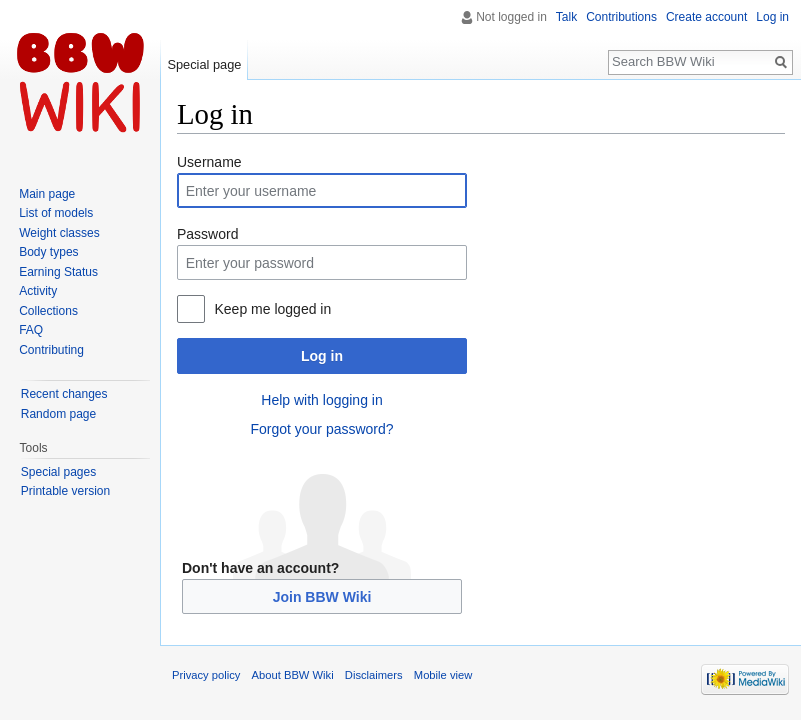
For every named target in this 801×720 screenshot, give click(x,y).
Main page (47, 194)
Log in (322, 356)
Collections (48, 311)
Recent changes (64, 394)
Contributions (621, 17)
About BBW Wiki (293, 675)
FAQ (31, 330)
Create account (706, 17)
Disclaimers (374, 675)
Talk (566, 17)
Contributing (51, 350)
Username (209, 162)
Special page (204, 64)
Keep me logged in (272, 309)
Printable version (65, 491)
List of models (56, 213)
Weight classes (59, 233)
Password (207, 234)
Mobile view (443, 675)
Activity (38, 291)
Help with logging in (321, 400)
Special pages (58, 472)
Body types (48, 252)
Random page (58, 414)
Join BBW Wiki (322, 597)
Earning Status (58, 272)
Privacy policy (206, 675)
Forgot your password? (321, 429)
